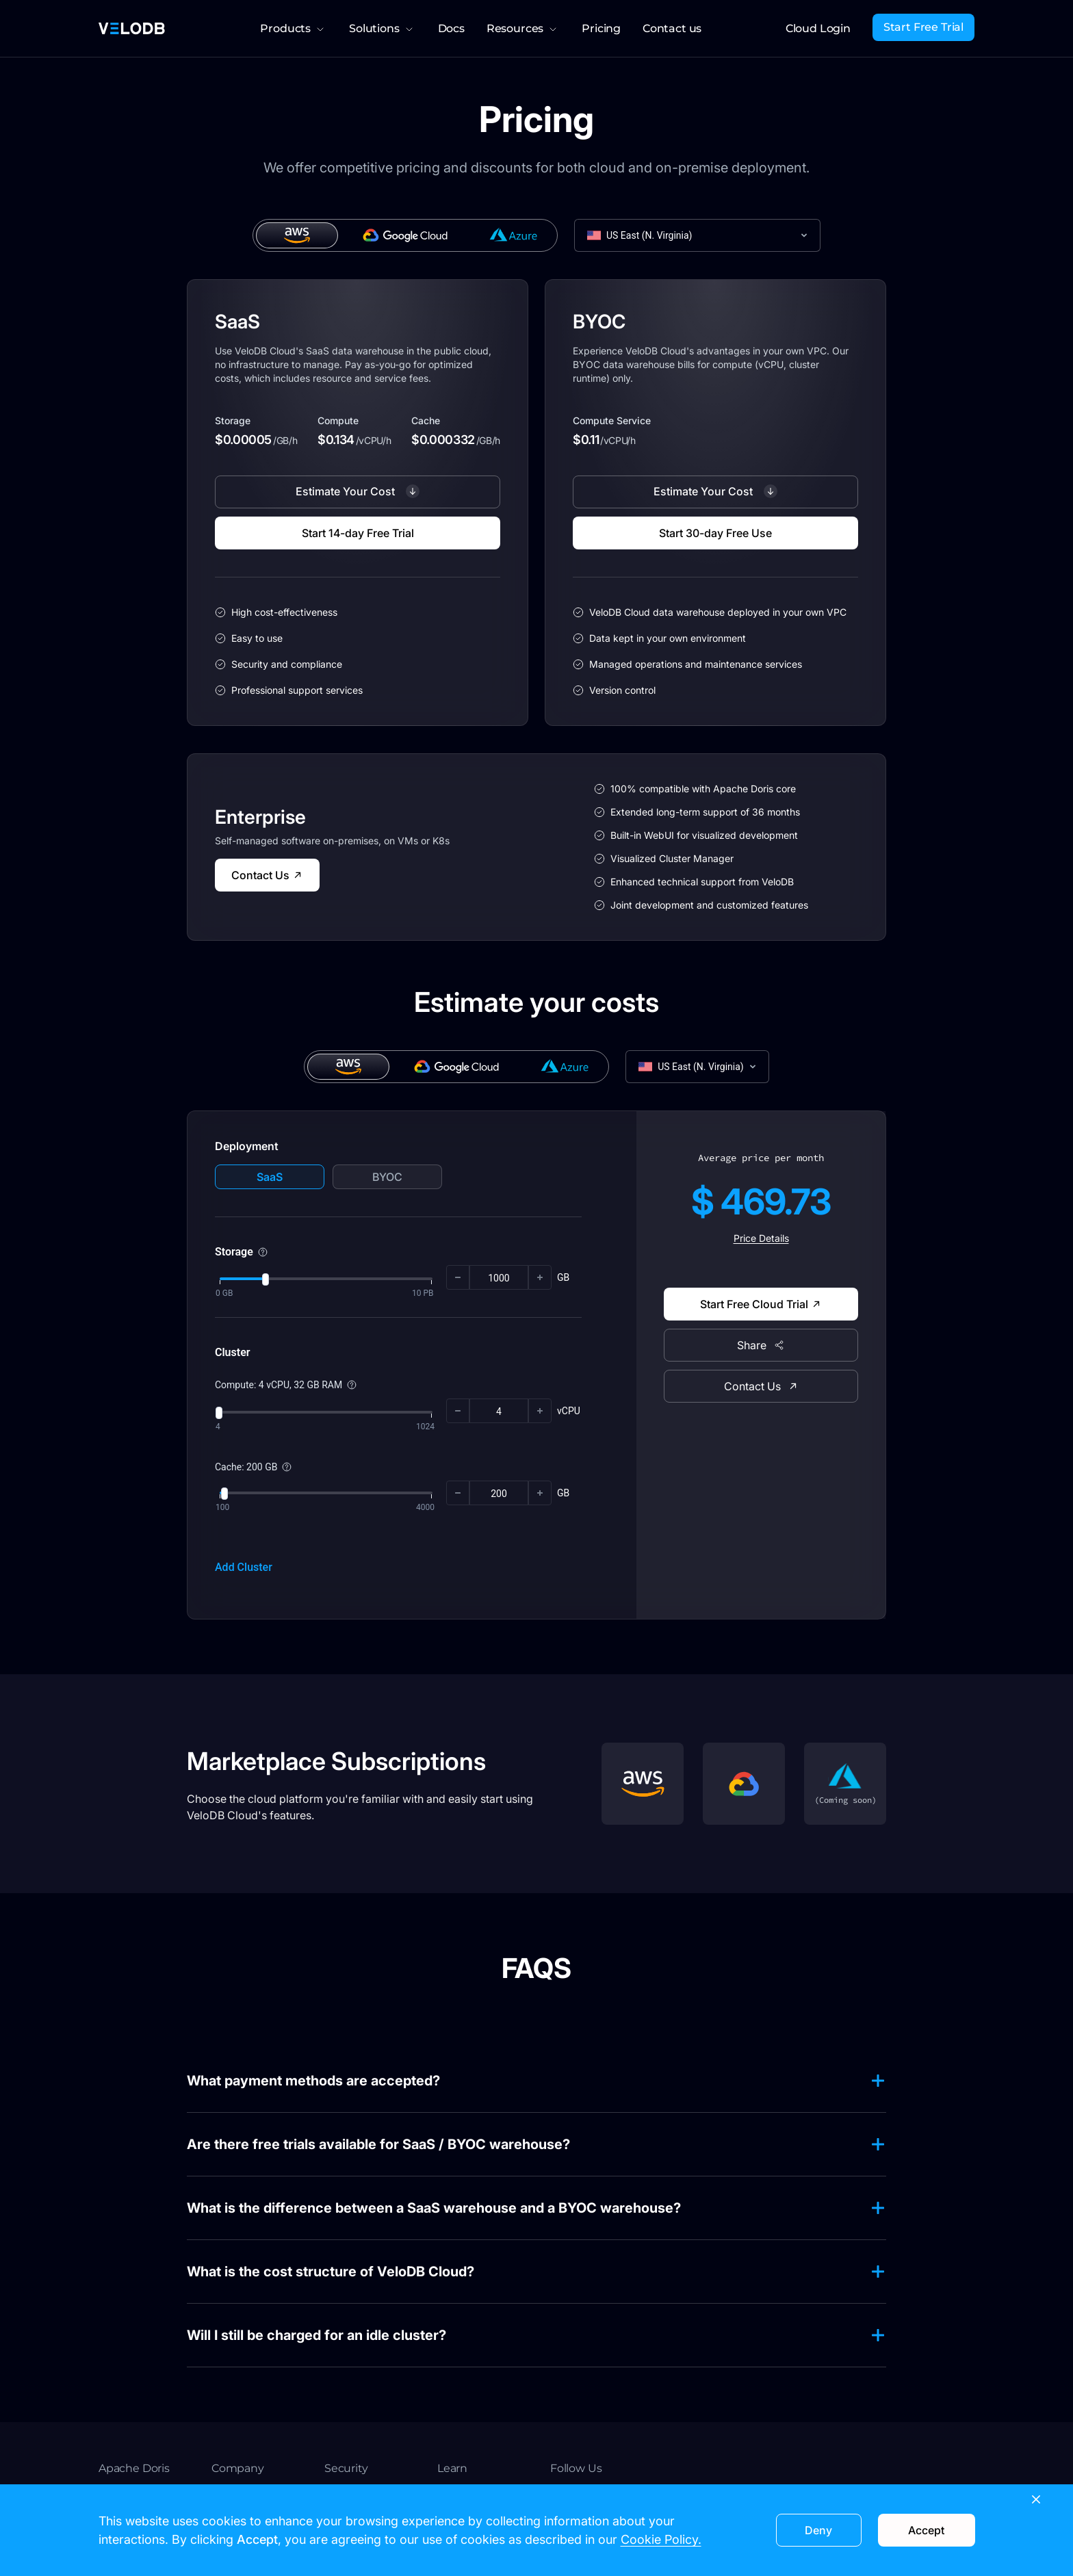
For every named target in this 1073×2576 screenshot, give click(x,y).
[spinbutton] (499, 1278)
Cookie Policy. (661, 2539)
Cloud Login (818, 28)
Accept (926, 2530)
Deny (818, 2530)
